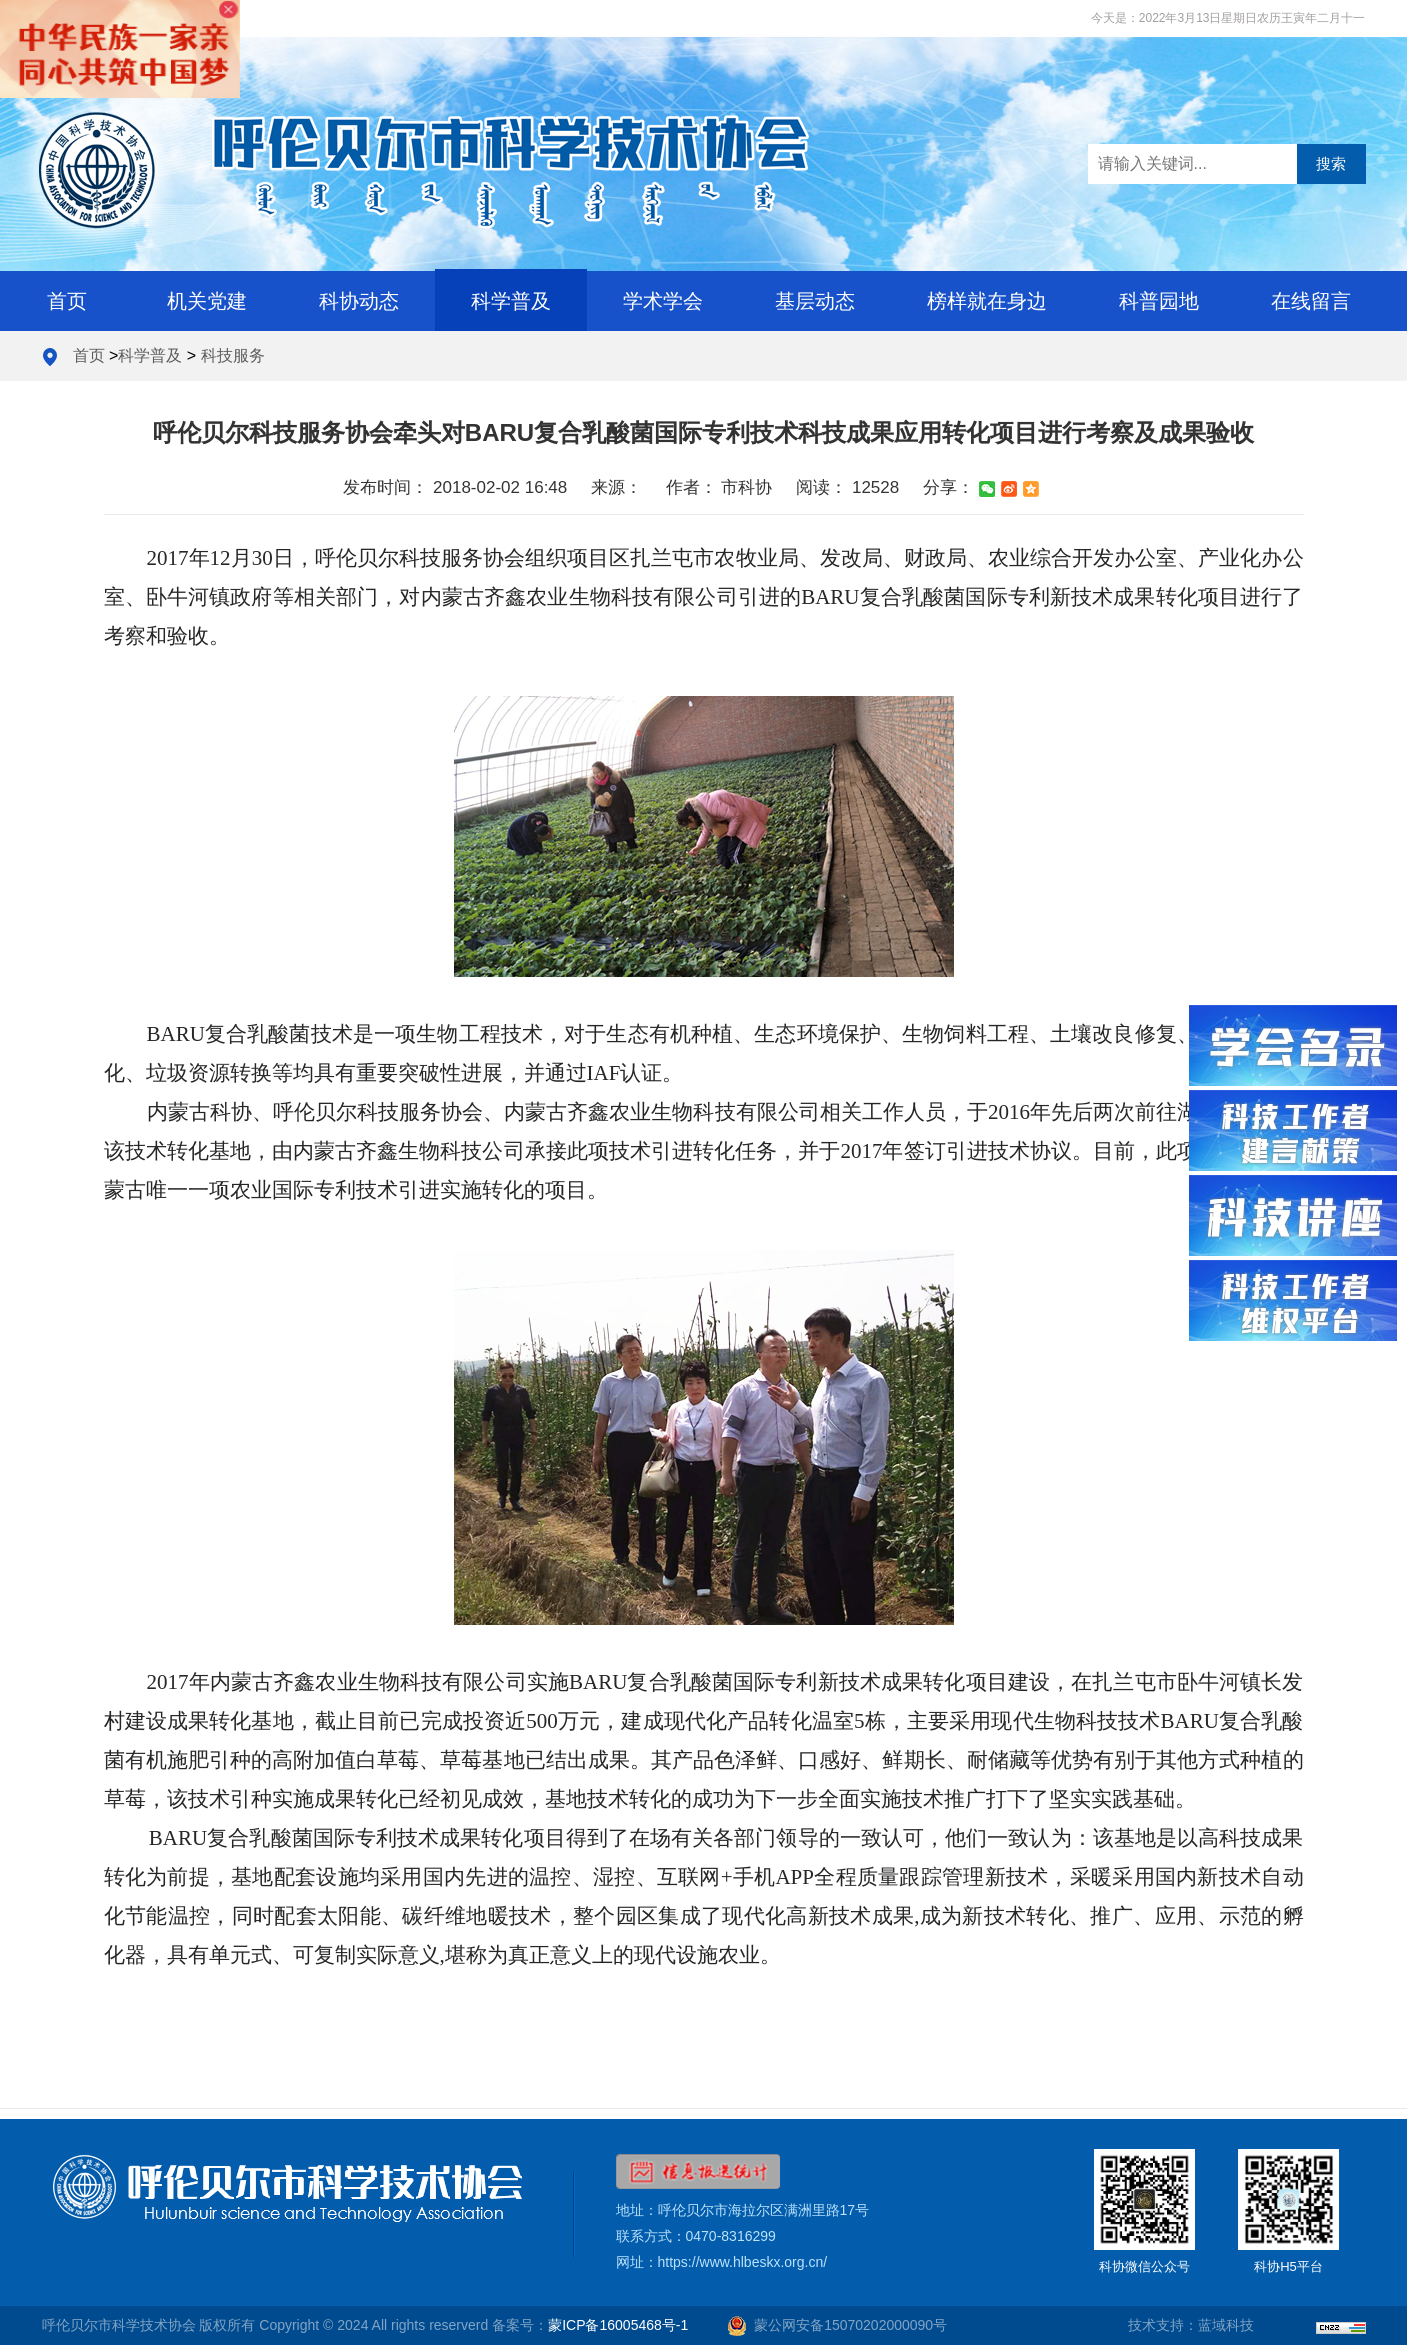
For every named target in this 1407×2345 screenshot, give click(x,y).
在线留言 (1311, 301)
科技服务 (233, 355)
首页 (67, 301)
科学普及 (511, 301)
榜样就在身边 (987, 301)
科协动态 (359, 301)
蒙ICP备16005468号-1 (618, 2325)
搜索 (1331, 163)
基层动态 (815, 301)
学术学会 (663, 301)
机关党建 (207, 301)
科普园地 (1159, 301)
